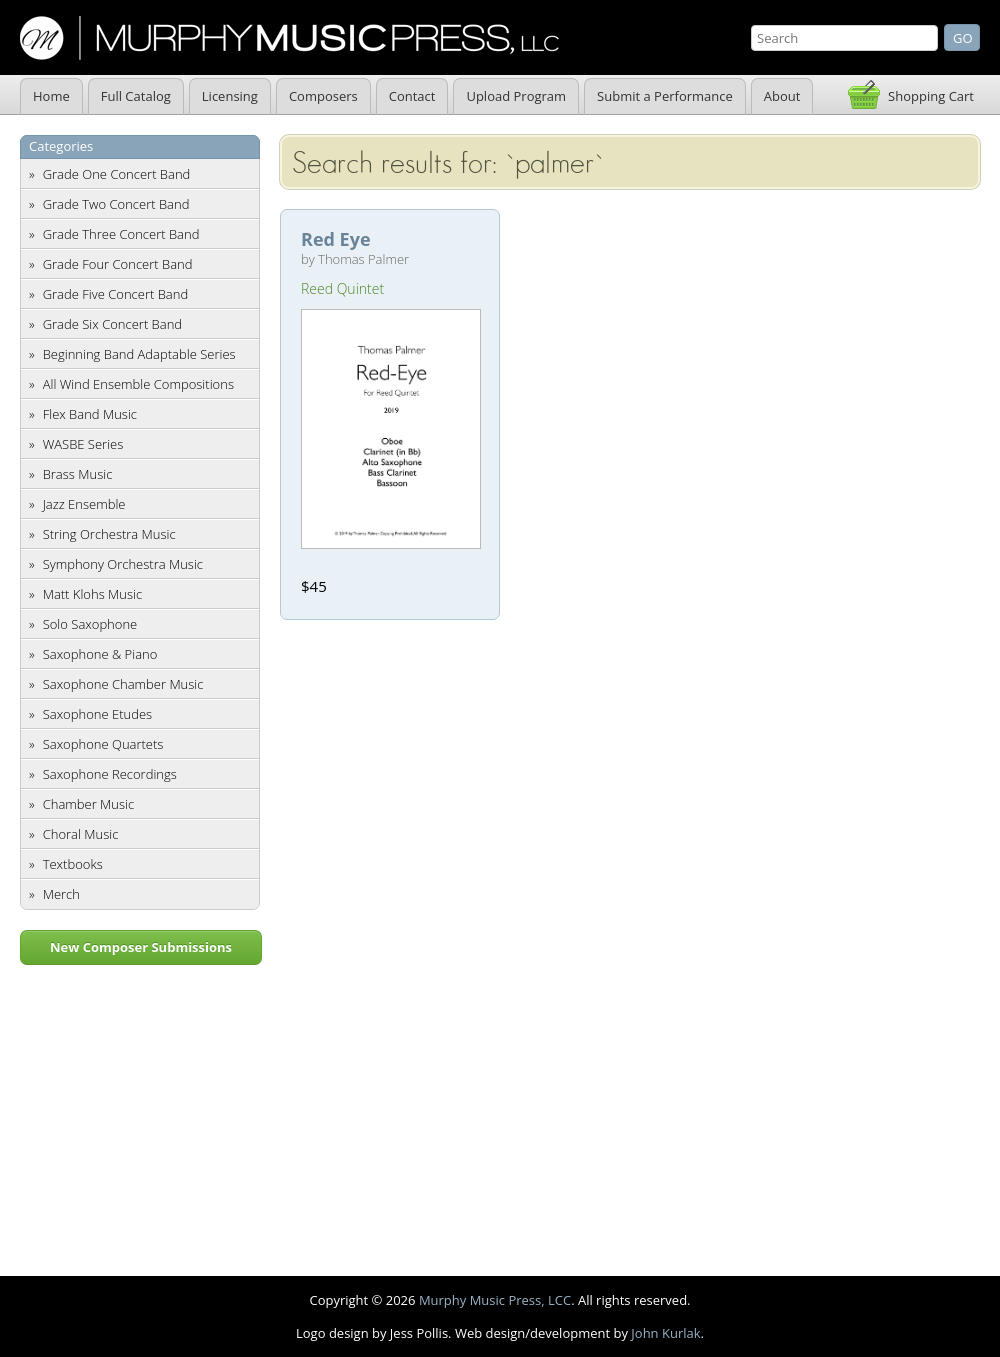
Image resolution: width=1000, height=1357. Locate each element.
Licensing (230, 96)
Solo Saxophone (90, 624)
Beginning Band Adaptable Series (139, 354)
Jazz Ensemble (84, 504)
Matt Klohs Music (92, 594)
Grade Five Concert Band (115, 294)
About (782, 96)
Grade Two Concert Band (116, 204)
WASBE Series (83, 444)
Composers (323, 96)
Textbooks (73, 864)
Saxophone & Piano (100, 654)
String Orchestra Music (109, 534)
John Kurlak (665, 1333)
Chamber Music (89, 804)
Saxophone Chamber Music (123, 684)
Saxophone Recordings (110, 774)
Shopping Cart (931, 96)
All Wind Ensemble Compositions (138, 384)
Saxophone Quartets (103, 744)
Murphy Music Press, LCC (495, 1300)
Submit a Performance (665, 96)
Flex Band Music (90, 414)
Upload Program (516, 96)
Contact (412, 96)
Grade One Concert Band (117, 174)
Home (51, 96)
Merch (61, 894)
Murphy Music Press (289, 38)
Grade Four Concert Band (118, 264)
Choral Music (81, 834)
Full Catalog (136, 96)
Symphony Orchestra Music (123, 564)
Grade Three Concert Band (121, 234)
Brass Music (78, 474)
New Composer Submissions (141, 947)
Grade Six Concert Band (112, 324)
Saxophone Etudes (97, 714)
